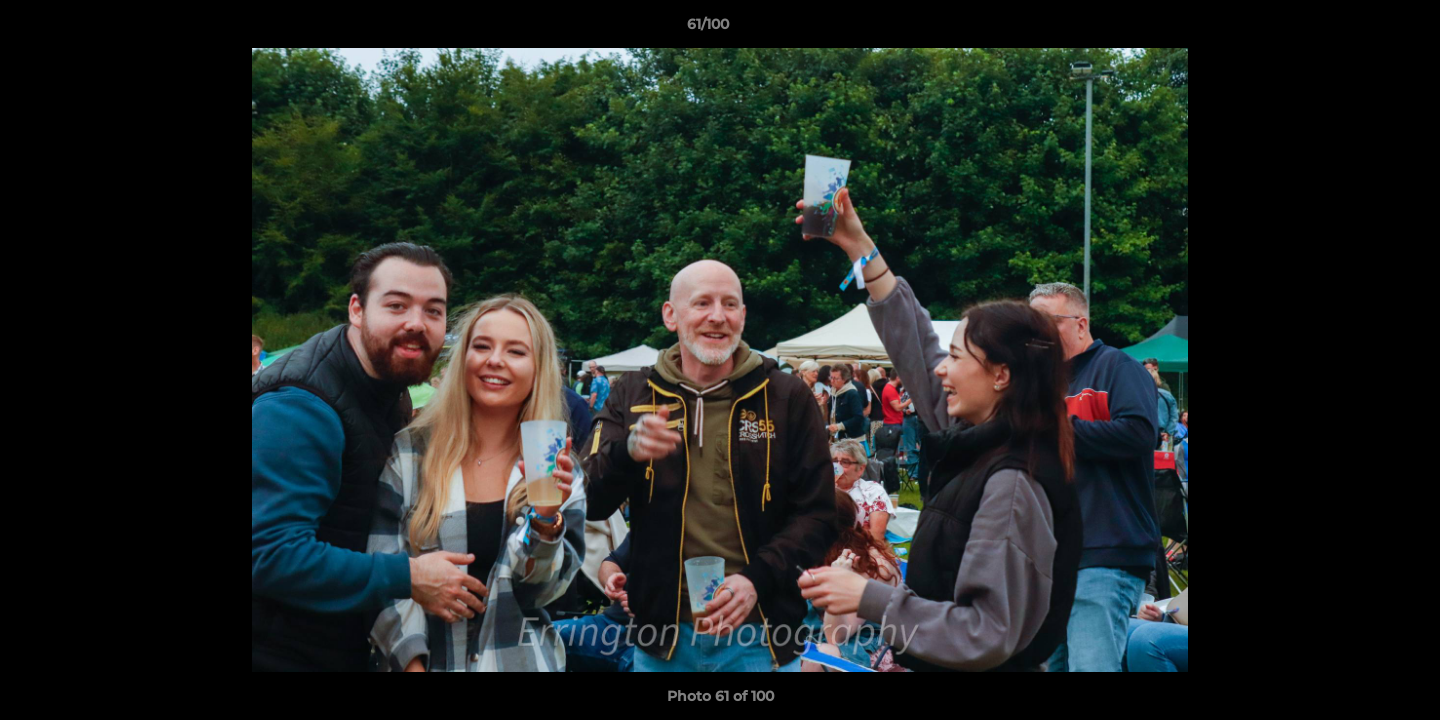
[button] (1356, 29)
